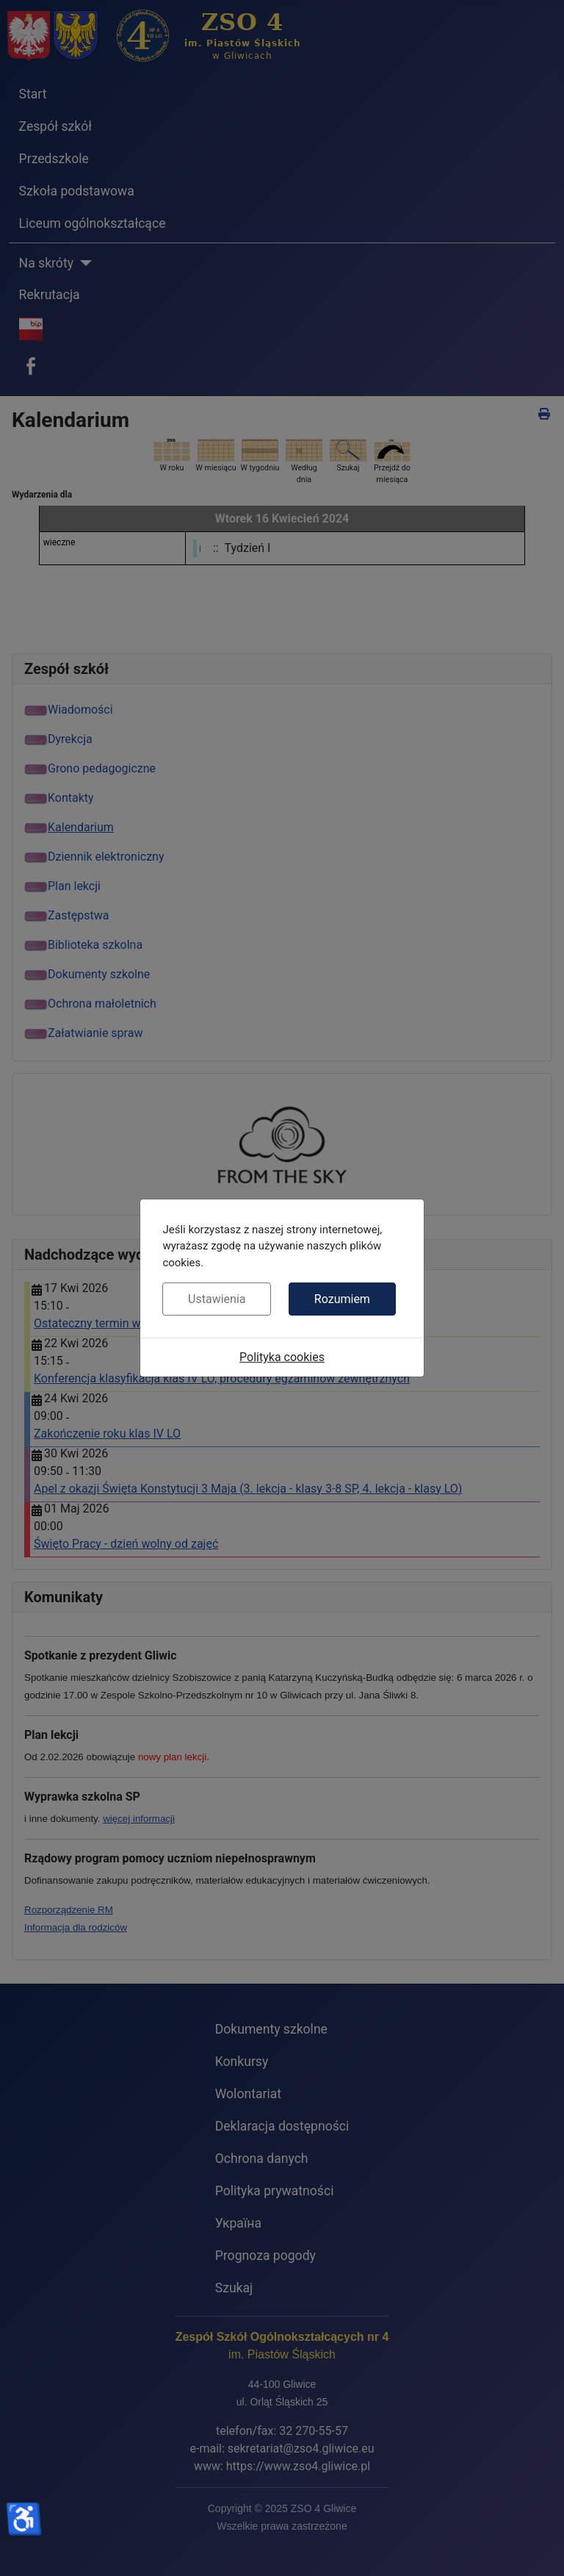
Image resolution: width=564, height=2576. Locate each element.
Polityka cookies (282, 1357)
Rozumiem (342, 1299)
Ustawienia (216, 1299)
